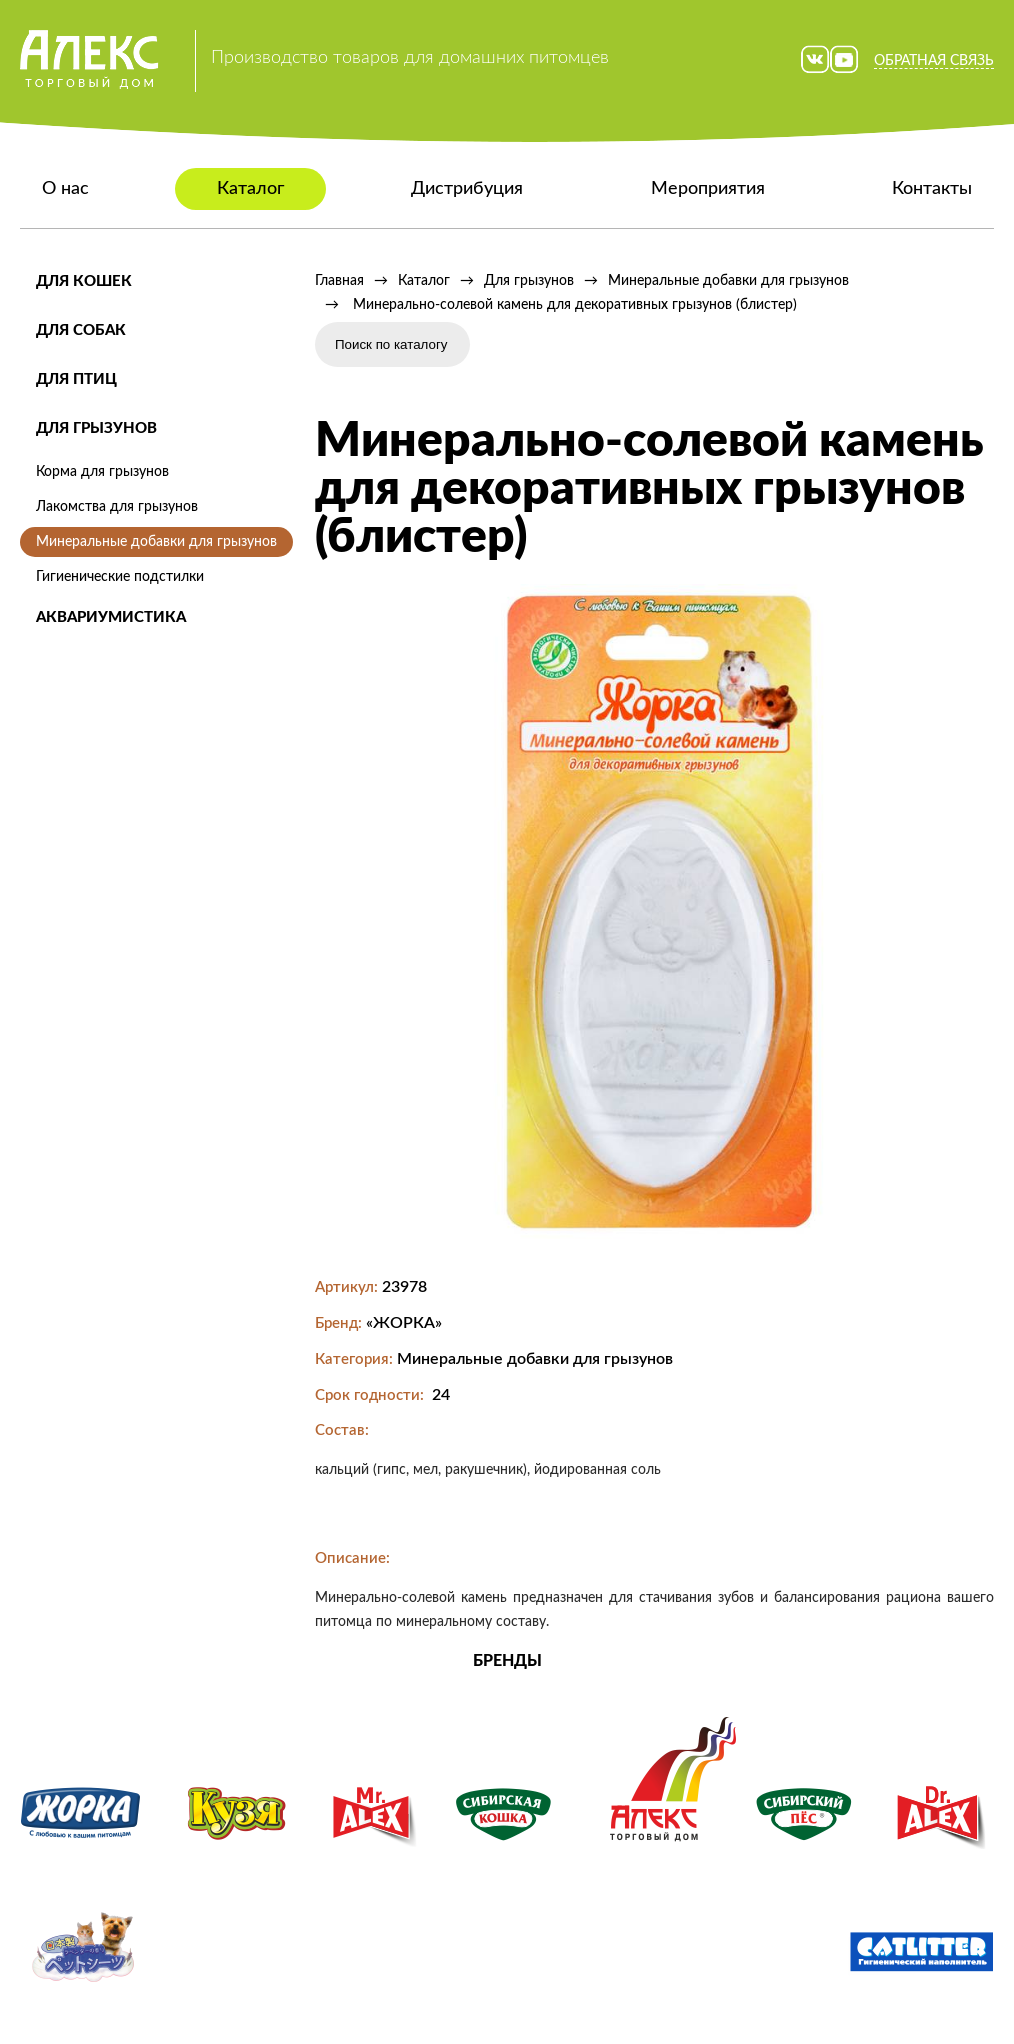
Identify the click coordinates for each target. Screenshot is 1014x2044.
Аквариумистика (111, 617)
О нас (65, 189)
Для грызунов (96, 428)
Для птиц (76, 379)
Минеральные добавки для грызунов (156, 542)
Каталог (250, 189)
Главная (339, 281)
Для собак (81, 330)
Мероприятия (708, 189)
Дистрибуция (467, 189)
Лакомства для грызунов (117, 507)
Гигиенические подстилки (120, 577)
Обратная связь (934, 61)
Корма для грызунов (102, 472)
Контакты (932, 189)
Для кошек (84, 281)
